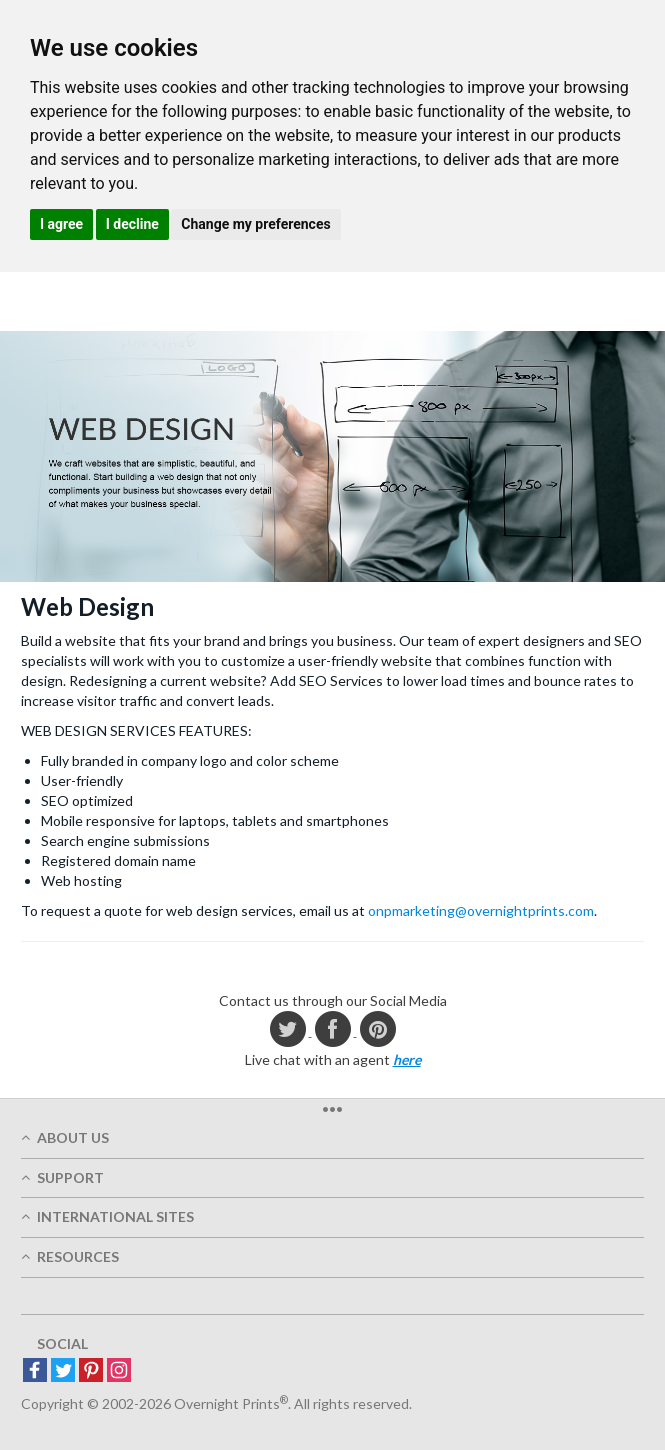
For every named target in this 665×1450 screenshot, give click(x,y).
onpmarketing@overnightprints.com (481, 910)
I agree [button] (61, 224)
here (407, 1059)
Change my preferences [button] (255, 224)
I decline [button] (132, 224)
